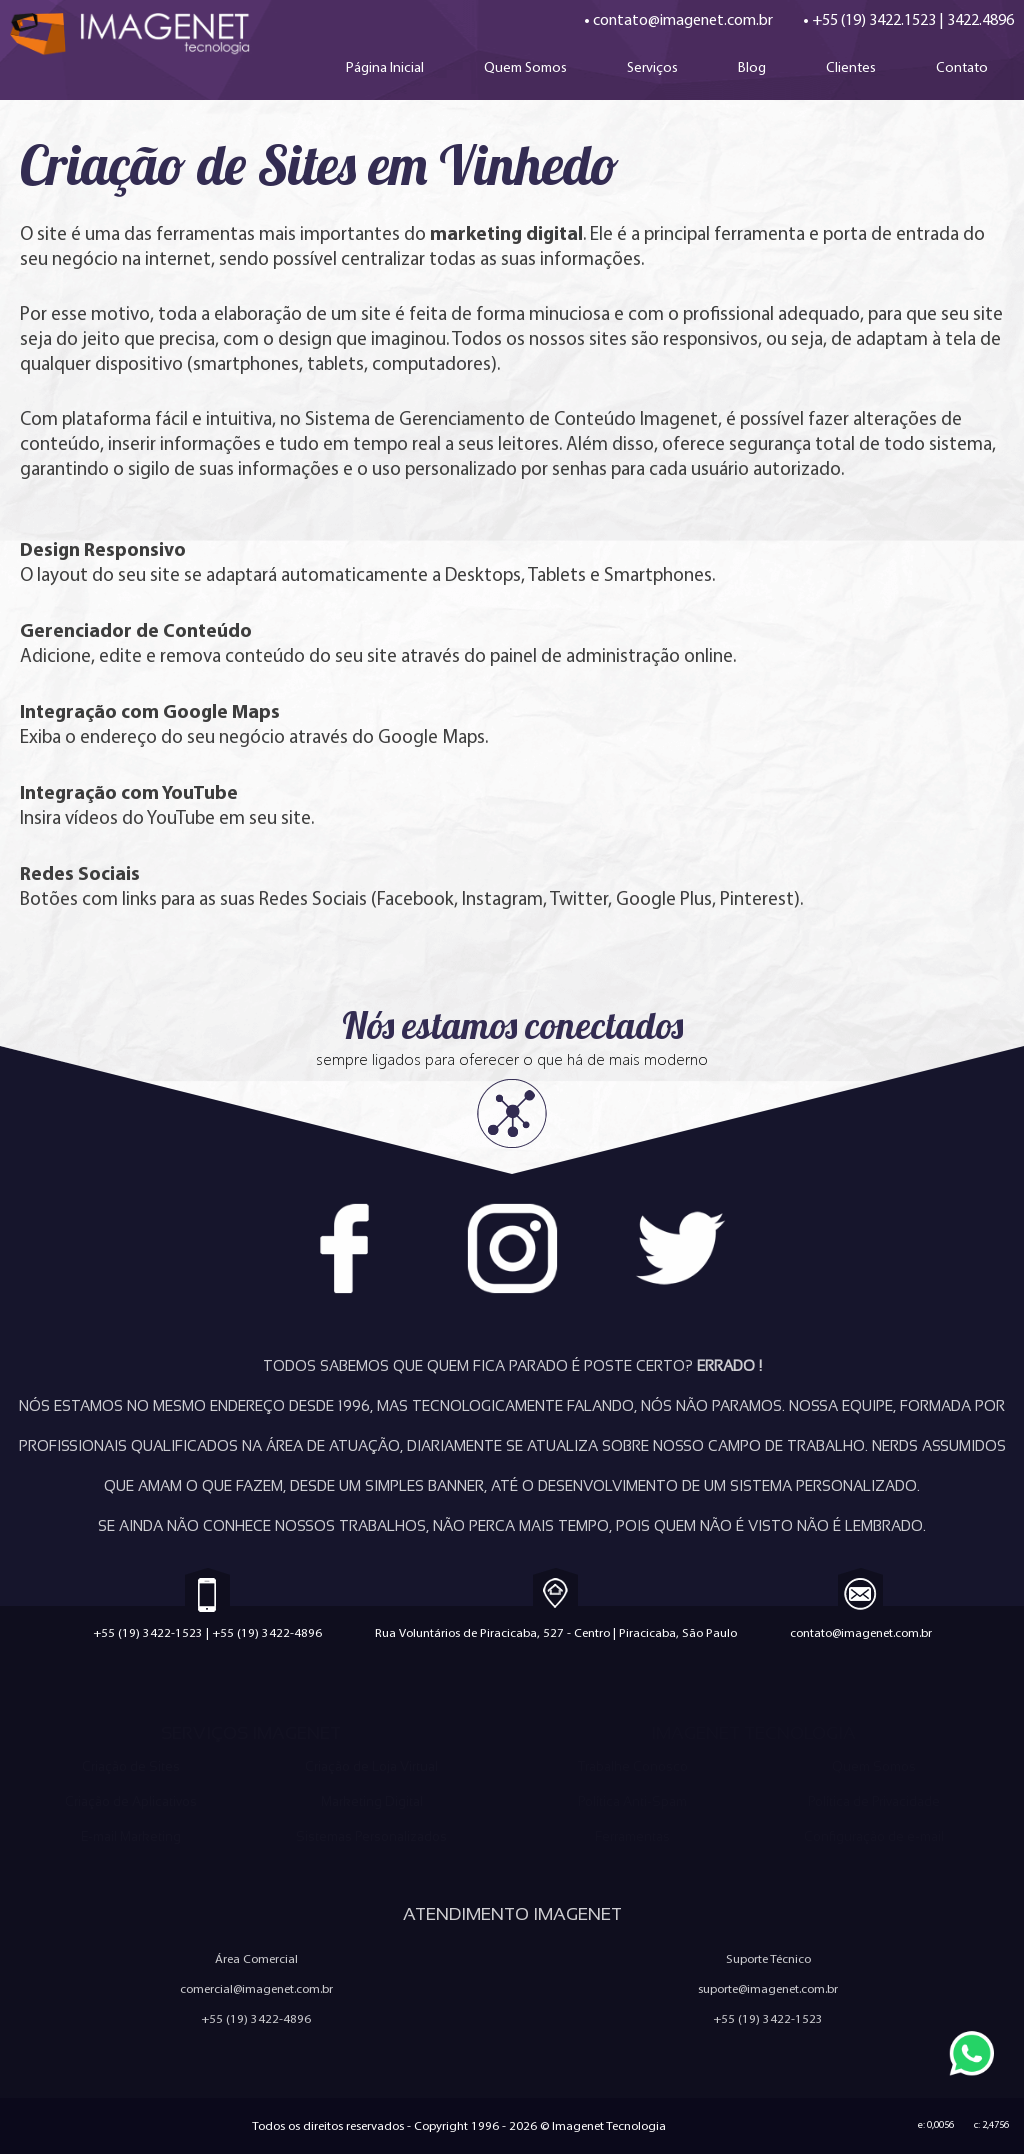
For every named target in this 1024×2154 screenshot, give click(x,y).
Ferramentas (632, 1836)
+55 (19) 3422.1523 (874, 19)
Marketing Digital (372, 1801)
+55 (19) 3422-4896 (267, 1632)
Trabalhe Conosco (632, 1766)
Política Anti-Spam (632, 1801)
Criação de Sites (131, 1766)
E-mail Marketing (131, 1836)
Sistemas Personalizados (371, 1836)
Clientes (851, 67)
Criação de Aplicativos (131, 1801)
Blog (752, 67)
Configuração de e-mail (874, 1836)
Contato (962, 67)
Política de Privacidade (874, 1801)
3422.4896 (980, 19)
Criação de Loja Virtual (371, 1766)
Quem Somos (525, 67)
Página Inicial (385, 67)
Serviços (652, 67)
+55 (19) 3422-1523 (148, 1632)
